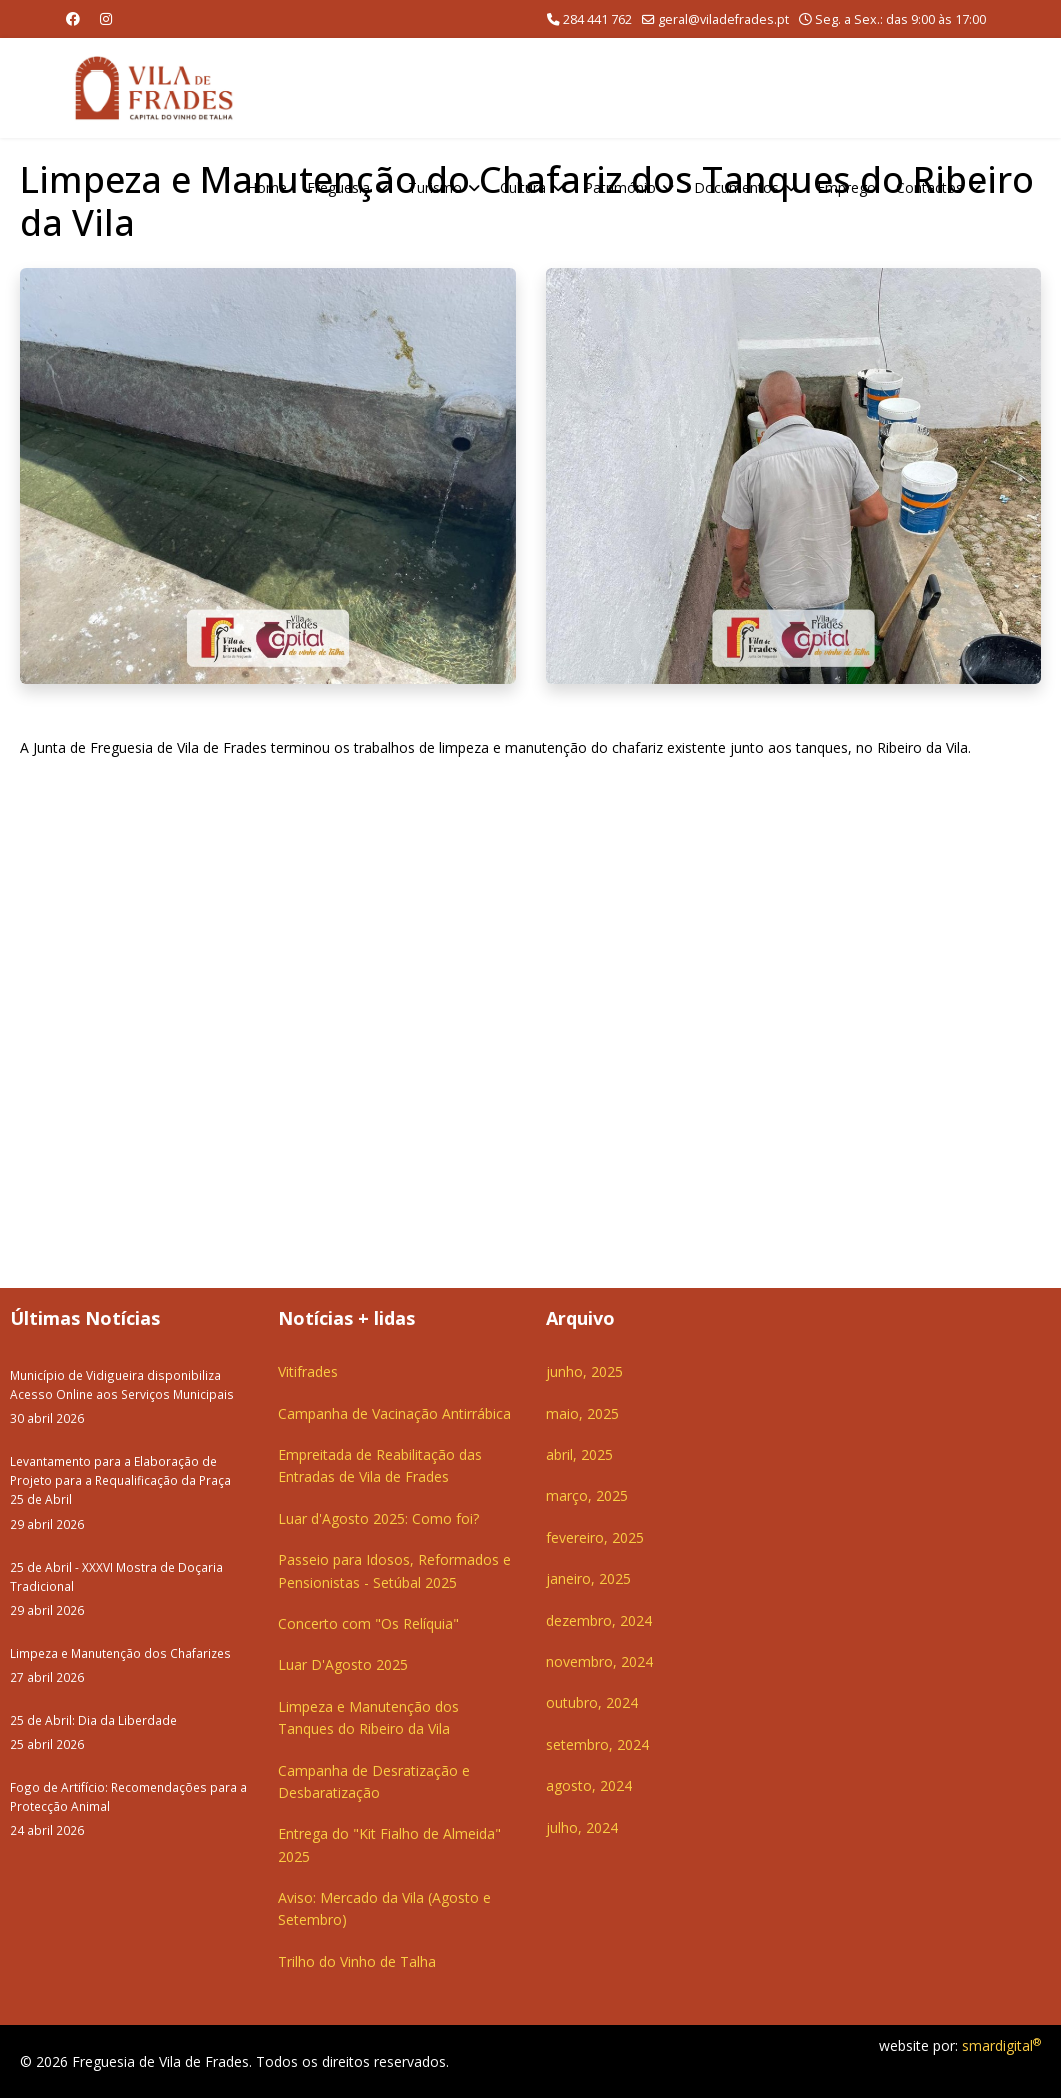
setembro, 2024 (597, 1744)
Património (620, 187)
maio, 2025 (582, 1413)
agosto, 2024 (589, 1785)
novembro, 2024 (599, 1661)
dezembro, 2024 (599, 1620)
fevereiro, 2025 (595, 1537)
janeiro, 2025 (588, 1578)
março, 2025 (587, 1495)
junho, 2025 (584, 1371)
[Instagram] (106, 18)
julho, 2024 (582, 1827)
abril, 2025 (579, 1454)
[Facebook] (73, 18)
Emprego (846, 187)
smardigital (1001, 2045)
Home (267, 187)
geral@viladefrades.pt (723, 19)
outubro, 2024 (592, 1702)
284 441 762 (597, 19)
